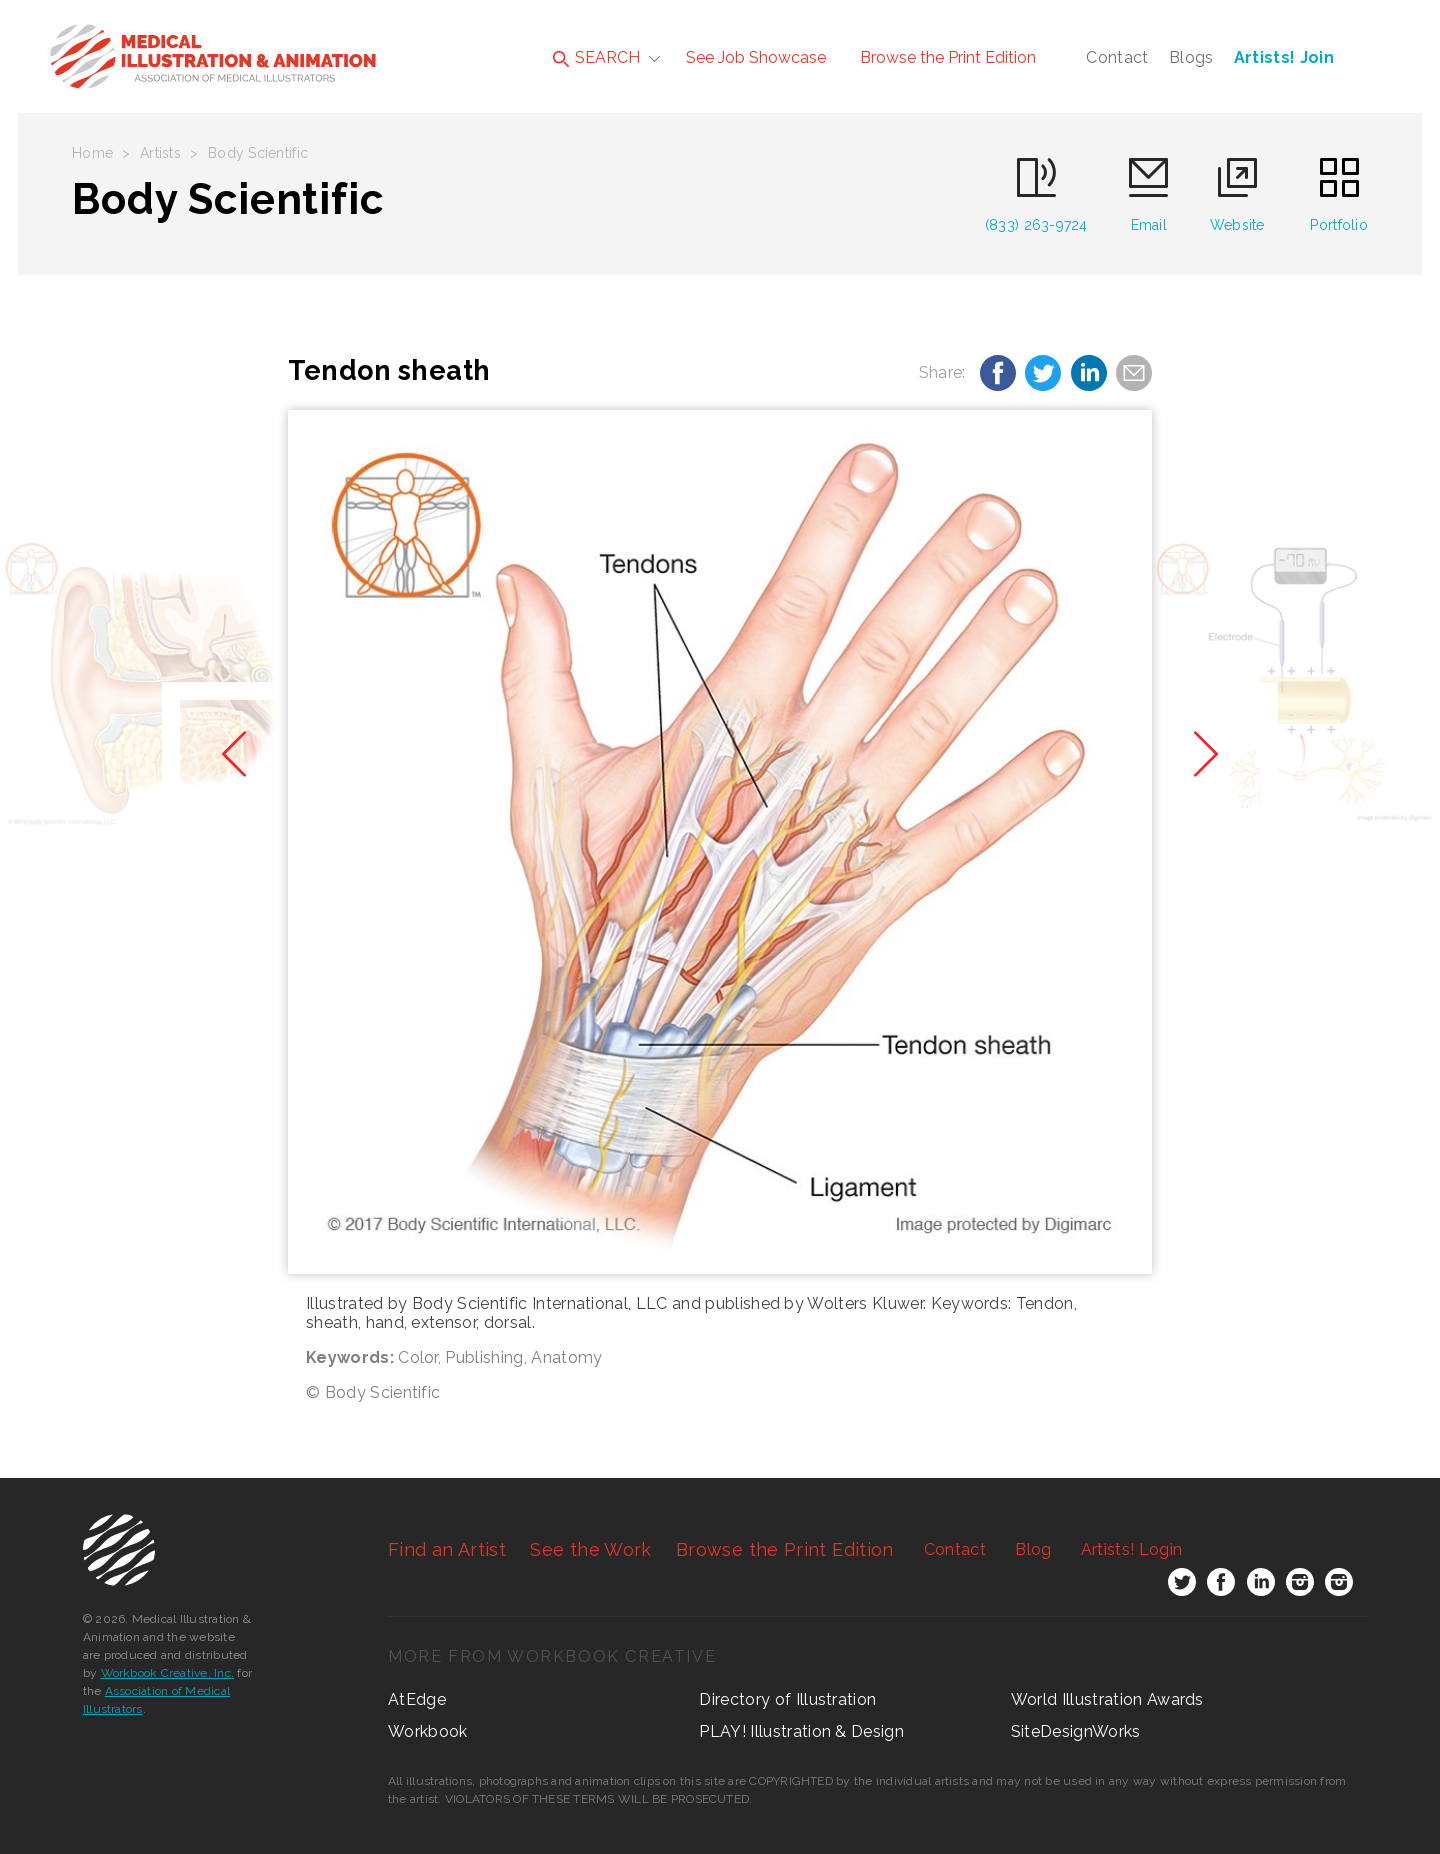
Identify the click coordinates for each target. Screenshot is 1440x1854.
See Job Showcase (756, 57)
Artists (160, 153)
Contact (1117, 57)
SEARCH (596, 57)
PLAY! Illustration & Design (801, 1731)
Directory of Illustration (787, 1699)
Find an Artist (447, 1549)
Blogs (1191, 57)
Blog (1033, 1549)
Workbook (428, 1731)
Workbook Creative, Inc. (168, 1673)
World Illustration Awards (1107, 1699)
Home (92, 153)
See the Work (590, 1549)
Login (1131, 1549)
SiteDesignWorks (1076, 1731)
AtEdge (417, 1699)
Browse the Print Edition (948, 57)
